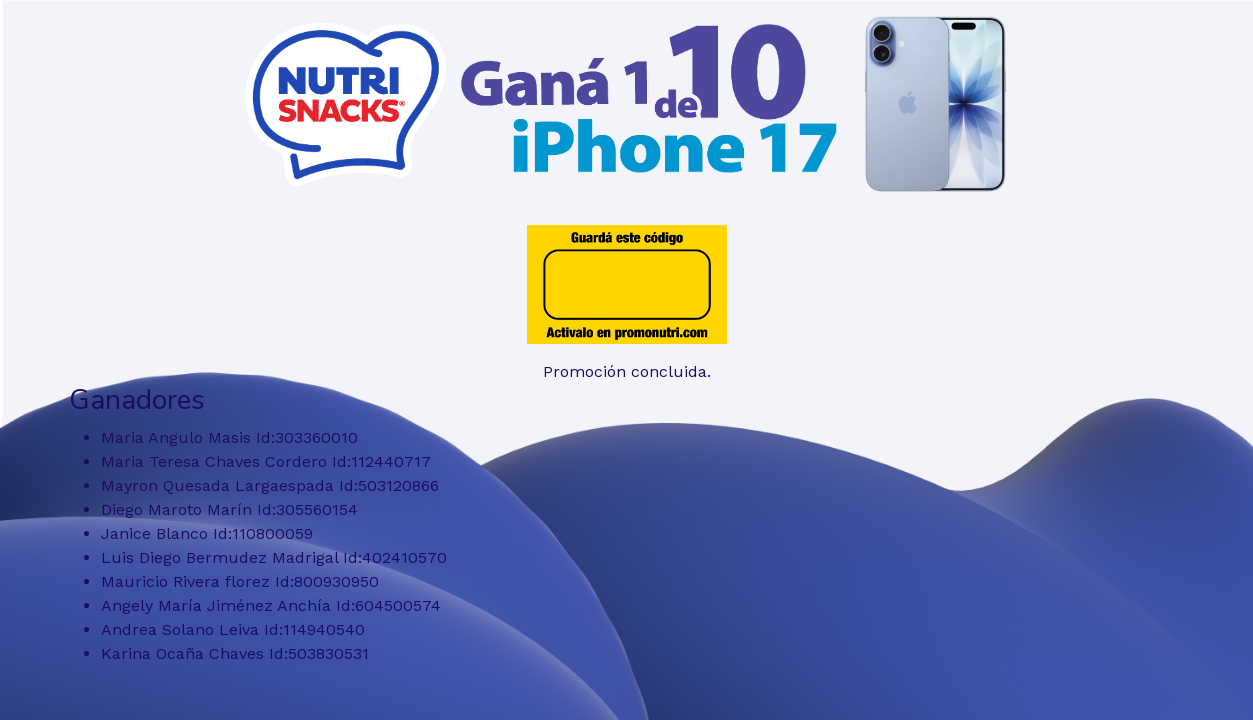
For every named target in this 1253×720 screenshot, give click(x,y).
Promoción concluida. (627, 371)
